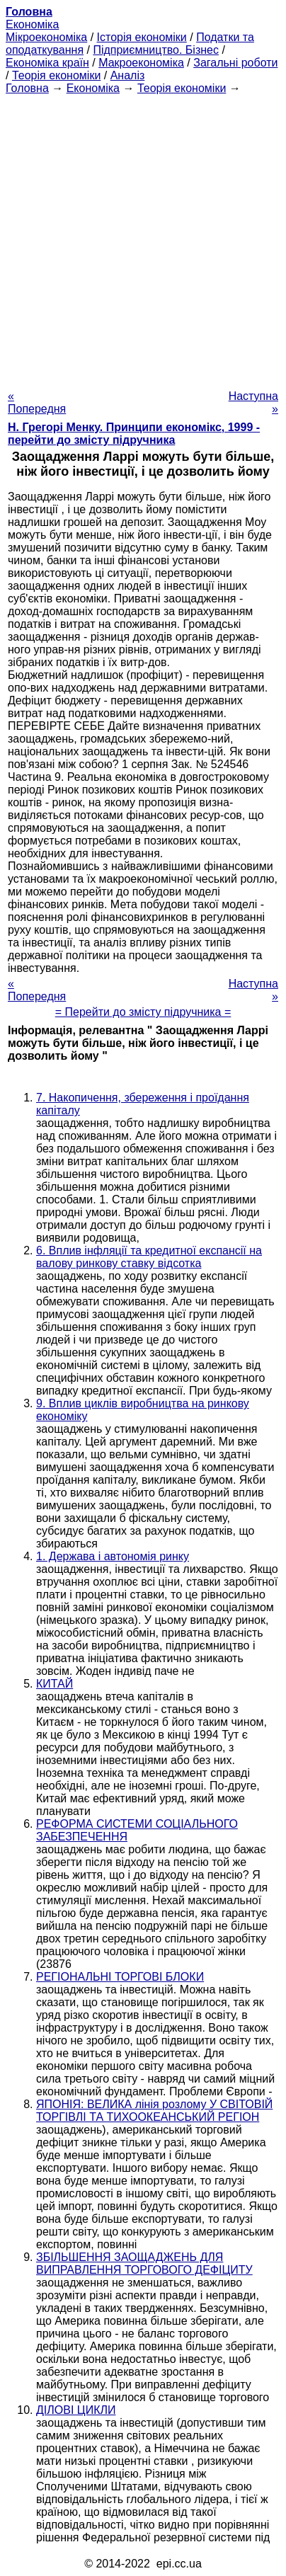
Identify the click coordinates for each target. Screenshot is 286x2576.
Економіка (32, 24)
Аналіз (127, 75)
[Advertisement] (143, 238)
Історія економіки (142, 37)
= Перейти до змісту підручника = (143, 1012)
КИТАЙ (54, 1684)
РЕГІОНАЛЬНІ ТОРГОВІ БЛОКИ (120, 1977)
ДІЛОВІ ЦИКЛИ (75, 2410)
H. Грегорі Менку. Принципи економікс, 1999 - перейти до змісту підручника (134, 433)
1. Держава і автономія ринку (112, 1556)
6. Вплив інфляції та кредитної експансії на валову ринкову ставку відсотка (149, 1256)
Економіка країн (47, 63)
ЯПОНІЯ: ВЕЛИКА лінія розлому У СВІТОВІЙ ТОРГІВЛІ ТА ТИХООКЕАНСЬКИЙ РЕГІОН (154, 2110)
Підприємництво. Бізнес (156, 50)
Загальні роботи (235, 63)
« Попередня (37, 402)
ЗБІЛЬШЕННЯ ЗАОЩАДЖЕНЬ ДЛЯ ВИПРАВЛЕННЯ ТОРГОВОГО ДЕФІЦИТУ (144, 2263)
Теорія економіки (56, 75)
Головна (27, 88)
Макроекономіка (141, 63)
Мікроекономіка (46, 37)
